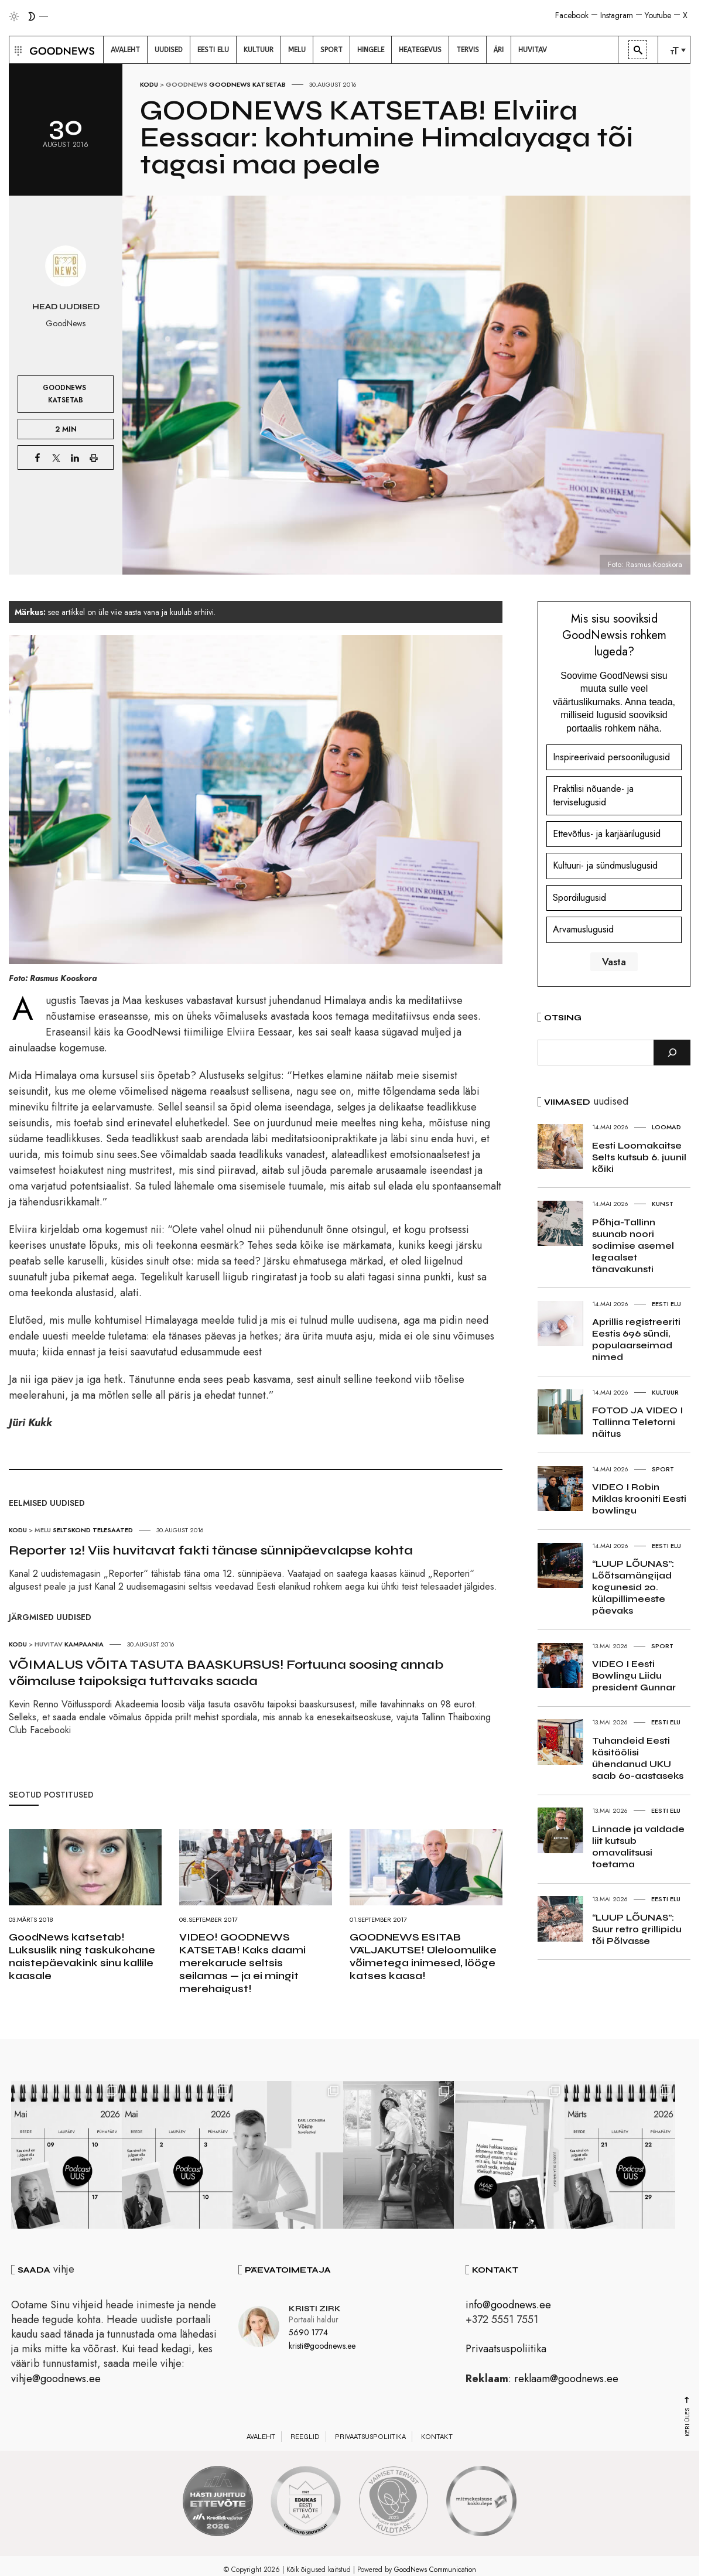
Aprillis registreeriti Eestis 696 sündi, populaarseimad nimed (636, 1339)
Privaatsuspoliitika (506, 2349)
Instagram (616, 15)
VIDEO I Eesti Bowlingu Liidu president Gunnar (634, 1675)
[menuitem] (125, 49)
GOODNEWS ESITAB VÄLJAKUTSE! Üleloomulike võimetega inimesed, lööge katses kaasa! (423, 1956)
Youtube (658, 15)
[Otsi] (672, 1052)
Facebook (572, 15)
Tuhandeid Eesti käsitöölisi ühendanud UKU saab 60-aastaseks (637, 1758)
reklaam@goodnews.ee (566, 2379)
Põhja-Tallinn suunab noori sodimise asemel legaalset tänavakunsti (633, 1246)
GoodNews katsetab (247, 84)
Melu (43, 1530)
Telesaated (113, 1530)
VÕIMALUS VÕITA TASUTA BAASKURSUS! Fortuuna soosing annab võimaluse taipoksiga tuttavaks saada (226, 1673)
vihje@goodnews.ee (56, 2379)
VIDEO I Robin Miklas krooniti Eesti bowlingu (639, 1498)
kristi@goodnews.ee (322, 2345)
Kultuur (665, 1392)
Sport (663, 1469)
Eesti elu (666, 1304)
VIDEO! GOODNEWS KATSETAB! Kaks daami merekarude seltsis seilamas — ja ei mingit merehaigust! (242, 1963)
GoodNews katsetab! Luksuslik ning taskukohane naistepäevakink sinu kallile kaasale (82, 1956)
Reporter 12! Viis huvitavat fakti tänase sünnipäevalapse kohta (211, 1550)
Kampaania (84, 1644)
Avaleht (261, 2437)
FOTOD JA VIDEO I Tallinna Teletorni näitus (637, 1422)
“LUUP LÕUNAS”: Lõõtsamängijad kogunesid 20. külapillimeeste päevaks (633, 1587)
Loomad (666, 1127)
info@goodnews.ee (508, 2305)
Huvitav (49, 1644)
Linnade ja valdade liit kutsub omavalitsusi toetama (638, 1846)
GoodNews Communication (435, 2570)
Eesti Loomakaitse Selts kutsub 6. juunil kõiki (639, 1157)
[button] (16, 49)
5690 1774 (308, 2332)
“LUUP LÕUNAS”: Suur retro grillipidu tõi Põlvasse (637, 1929)
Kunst (662, 1203)
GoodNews (186, 84)
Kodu (149, 84)
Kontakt (437, 2437)
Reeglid (305, 2437)
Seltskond (72, 1530)
